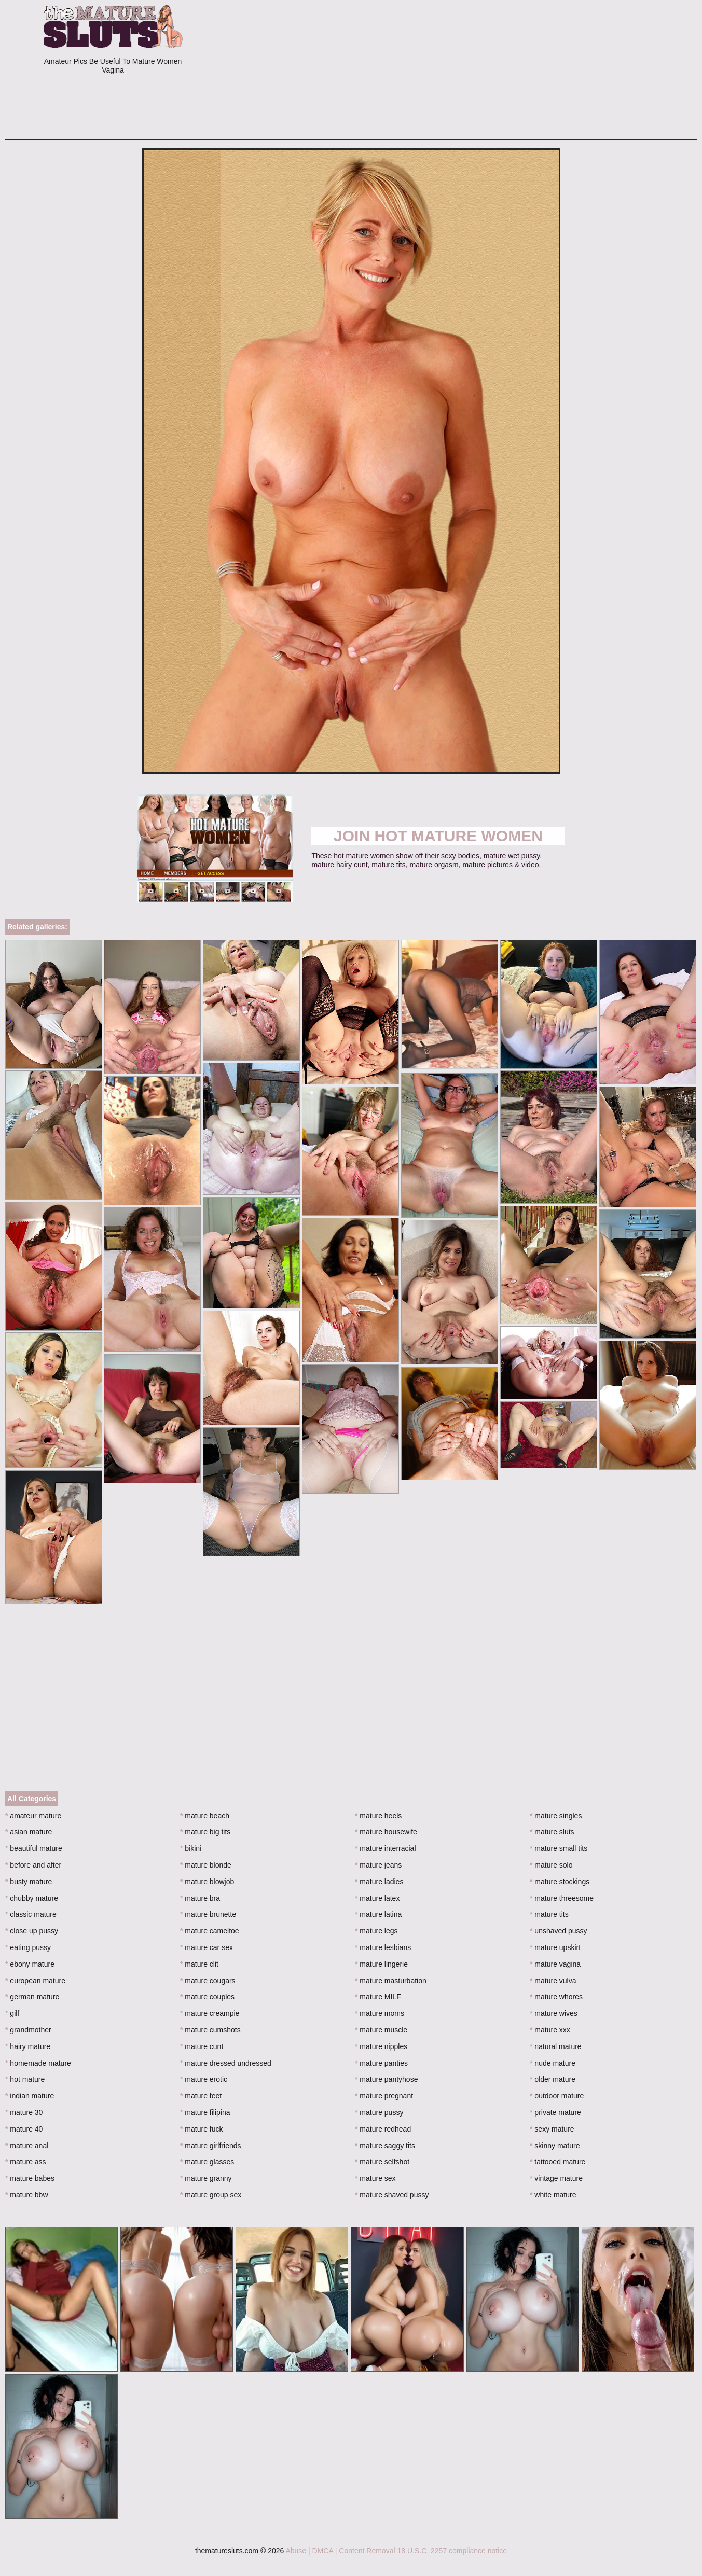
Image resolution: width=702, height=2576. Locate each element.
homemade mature (38, 2063)
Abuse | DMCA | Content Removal (340, 2550)
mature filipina (205, 2112)
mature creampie (209, 2013)
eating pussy (28, 1947)
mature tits (549, 1914)
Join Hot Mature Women (438, 835)
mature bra (200, 1898)
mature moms (379, 2013)
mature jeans (378, 1865)
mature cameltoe (209, 1931)
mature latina (378, 1914)
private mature (555, 2112)
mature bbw (26, 2195)
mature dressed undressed (225, 2063)
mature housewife (386, 1832)
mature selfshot (382, 2161)
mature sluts (552, 1832)
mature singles (556, 1816)
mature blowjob (207, 1881)
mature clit (199, 1964)
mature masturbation (390, 1980)
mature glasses (207, 2161)
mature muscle (381, 2030)
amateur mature (33, 1816)
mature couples (207, 1997)
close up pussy (31, 1931)
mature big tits (205, 1832)
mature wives (553, 2013)
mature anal (26, 2145)
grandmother (28, 2030)
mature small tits (558, 1848)
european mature (35, 1980)
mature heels (378, 1816)
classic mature (31, 1914)
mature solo (551, 1865)
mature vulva (553, 1980)
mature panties (381, 2063)
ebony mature (29, 1964)
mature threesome (562, 1898)
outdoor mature (557, 2096)
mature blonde (205, 1865)
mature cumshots (210, 2030)
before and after (33, 1865)
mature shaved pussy (392, 2195)
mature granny (206, 2178)
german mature (32, 1997)
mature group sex (210, 2195)
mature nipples (381, 2046)
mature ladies (379, 1881)
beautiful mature (33, 1848)
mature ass (25, 2161)
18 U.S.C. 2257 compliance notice (452, 2550)
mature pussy (379, 2112)
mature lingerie (381, 1964)
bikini (190, 1848)
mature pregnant (384, 2096)
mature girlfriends (210, 2145)
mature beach (204, 1816)
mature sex (375, 2178)
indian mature (29, 2096)
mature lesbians (383, 1947)
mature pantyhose (386, 2079)
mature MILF (378, 1997)
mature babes (29, 2178)
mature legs (376, 1931)
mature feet (201, 2096)
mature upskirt (555, 1947)
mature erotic (203, 2079)
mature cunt (201, 2046)
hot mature (25, 2079)
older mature (552, 2079)
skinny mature (555, 2145)
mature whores (556, 1997)
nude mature (552, 2063)
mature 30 (24, 2112)
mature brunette (208, 1914)
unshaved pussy (558, 1931)
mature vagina (555, 1964)
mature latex (377, 1898)
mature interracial (385, 1848)
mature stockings (559, 1881)
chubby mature (31, 1898)
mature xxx (550, 2030)
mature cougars (208, 1980)
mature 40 (24, 2129)
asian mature (28, 1832)
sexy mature (552, 2129)
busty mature (28, 1881)
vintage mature (556, 2178)
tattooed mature (557, 2161)
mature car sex (206, 1947)
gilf (12, 2013)
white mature (553, 2195)
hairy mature (27, 2046)
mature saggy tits (385, 2145)
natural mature (556, 2046)
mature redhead (383, 2129)
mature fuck (201, 2129)
